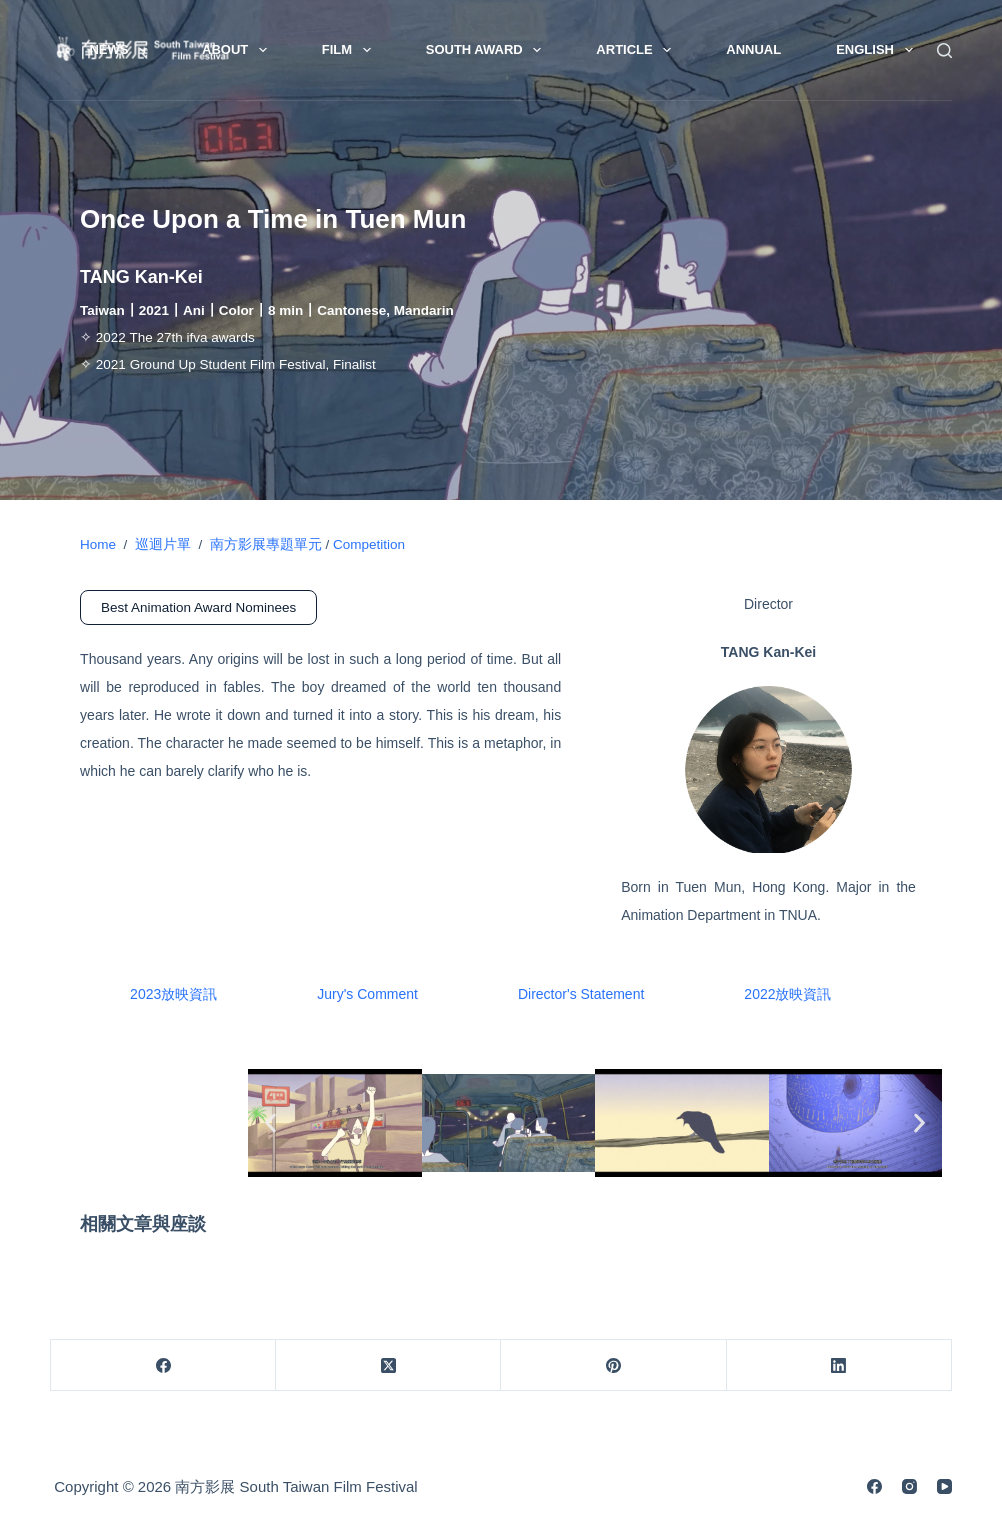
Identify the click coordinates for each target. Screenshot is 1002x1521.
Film (350, 50)
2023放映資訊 (173, 994)
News (122, 50)
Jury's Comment (367, 994)
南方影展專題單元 (262, 544)
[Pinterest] (613, 1365)
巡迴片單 (163, 544)
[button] (270, 1122)
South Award (488, 50)
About (238, 50)
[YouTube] (944, 1486)
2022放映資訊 (787, 994)
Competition (369, 544)
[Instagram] (909, 1486)
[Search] (944, 50)
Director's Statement (581, 994)
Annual (753, 49)
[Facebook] (163, 1365)
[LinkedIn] (839, 1365)
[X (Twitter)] (388, 1365)
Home (98, 544)
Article (637, 50)
